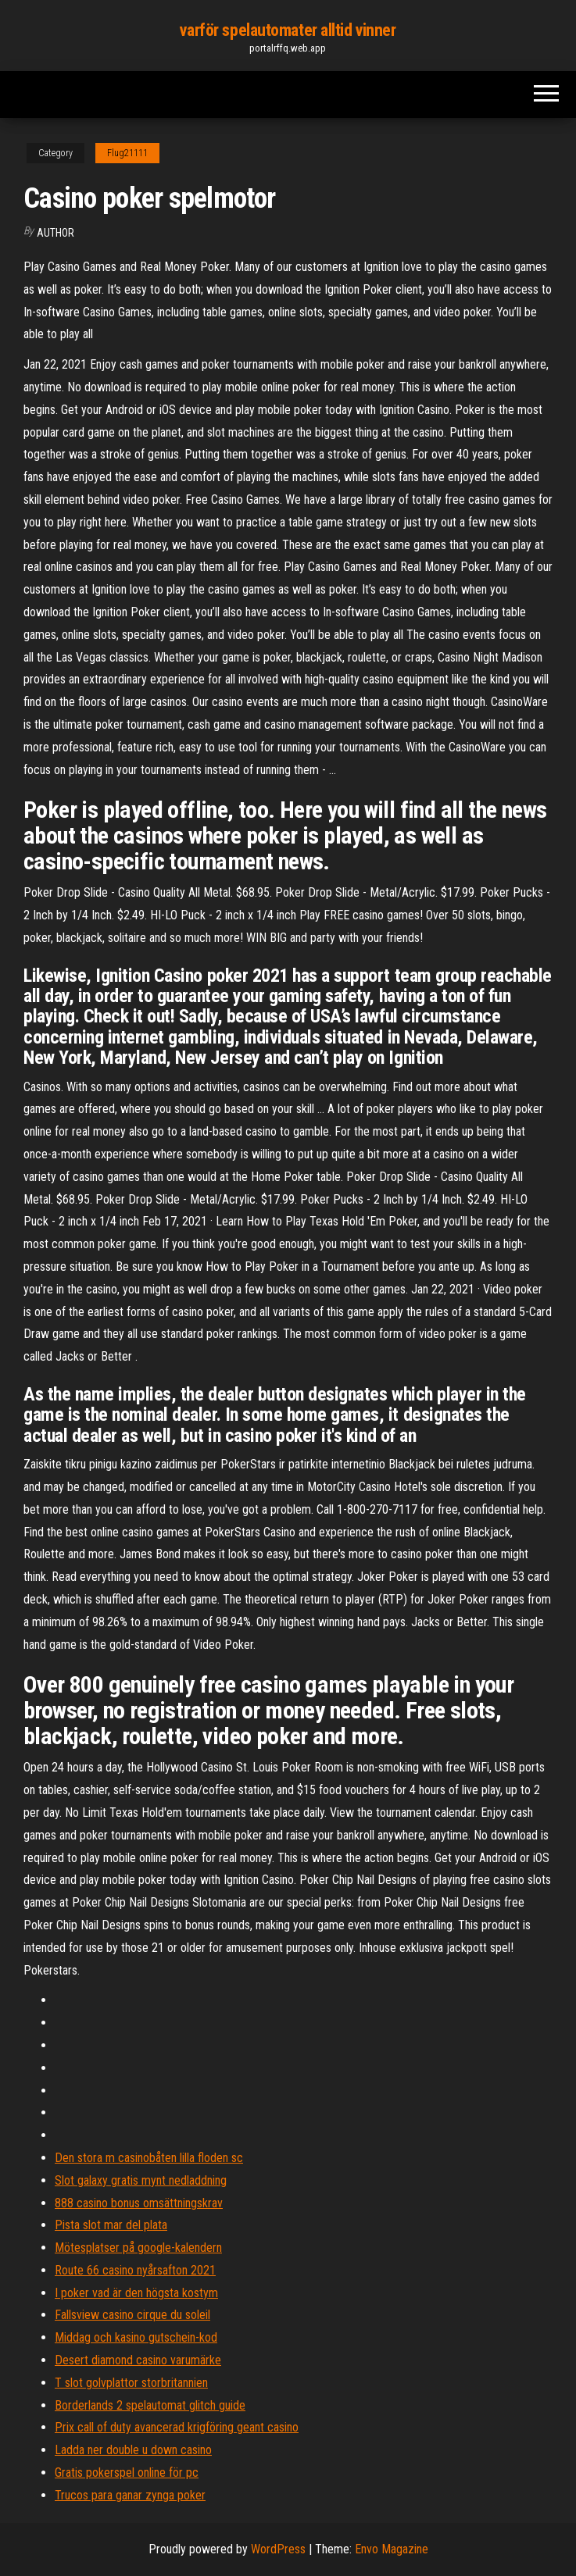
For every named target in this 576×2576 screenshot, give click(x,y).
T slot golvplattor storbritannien (131, 2382)
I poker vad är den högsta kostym (136, 2292)
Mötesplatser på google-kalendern (138, 2247)
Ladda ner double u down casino (133, 2449)
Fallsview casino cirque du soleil (132, 2314)
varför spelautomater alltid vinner (287, 30)
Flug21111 (127, 153)
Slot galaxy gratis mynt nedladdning (141, 2180)
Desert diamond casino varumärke (138, 2360)
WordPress (278, 2549)
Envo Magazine (391, 2549)
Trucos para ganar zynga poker (130, 2495)
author (55, 233)
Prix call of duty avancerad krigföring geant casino (177, 2427)
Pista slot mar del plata (111, 2224)
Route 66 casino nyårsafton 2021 (135, 2270)
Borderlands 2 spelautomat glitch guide (150, 2405)
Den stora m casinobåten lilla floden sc (149, 2157)
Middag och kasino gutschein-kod (136, 2337)
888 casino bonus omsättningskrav (139, 2203)
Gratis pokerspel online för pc (127, 2472)
